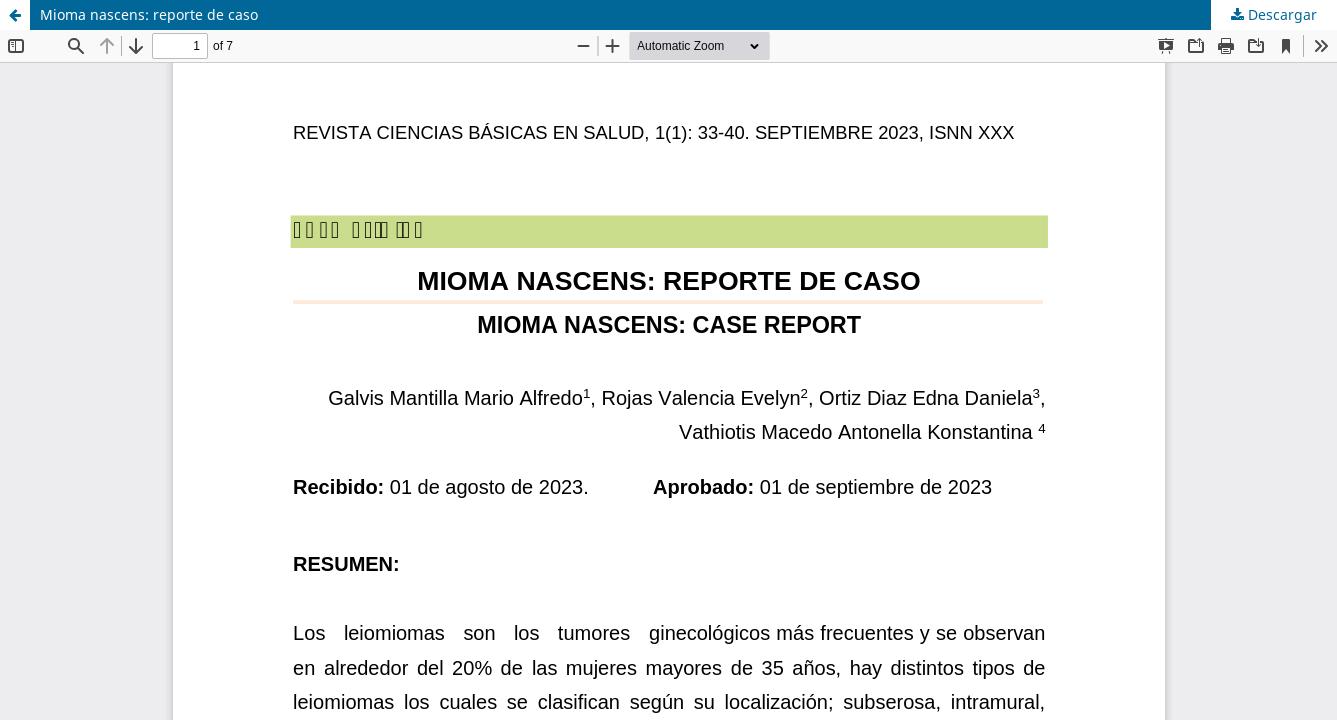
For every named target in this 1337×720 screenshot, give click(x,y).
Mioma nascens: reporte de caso (149, 14)
